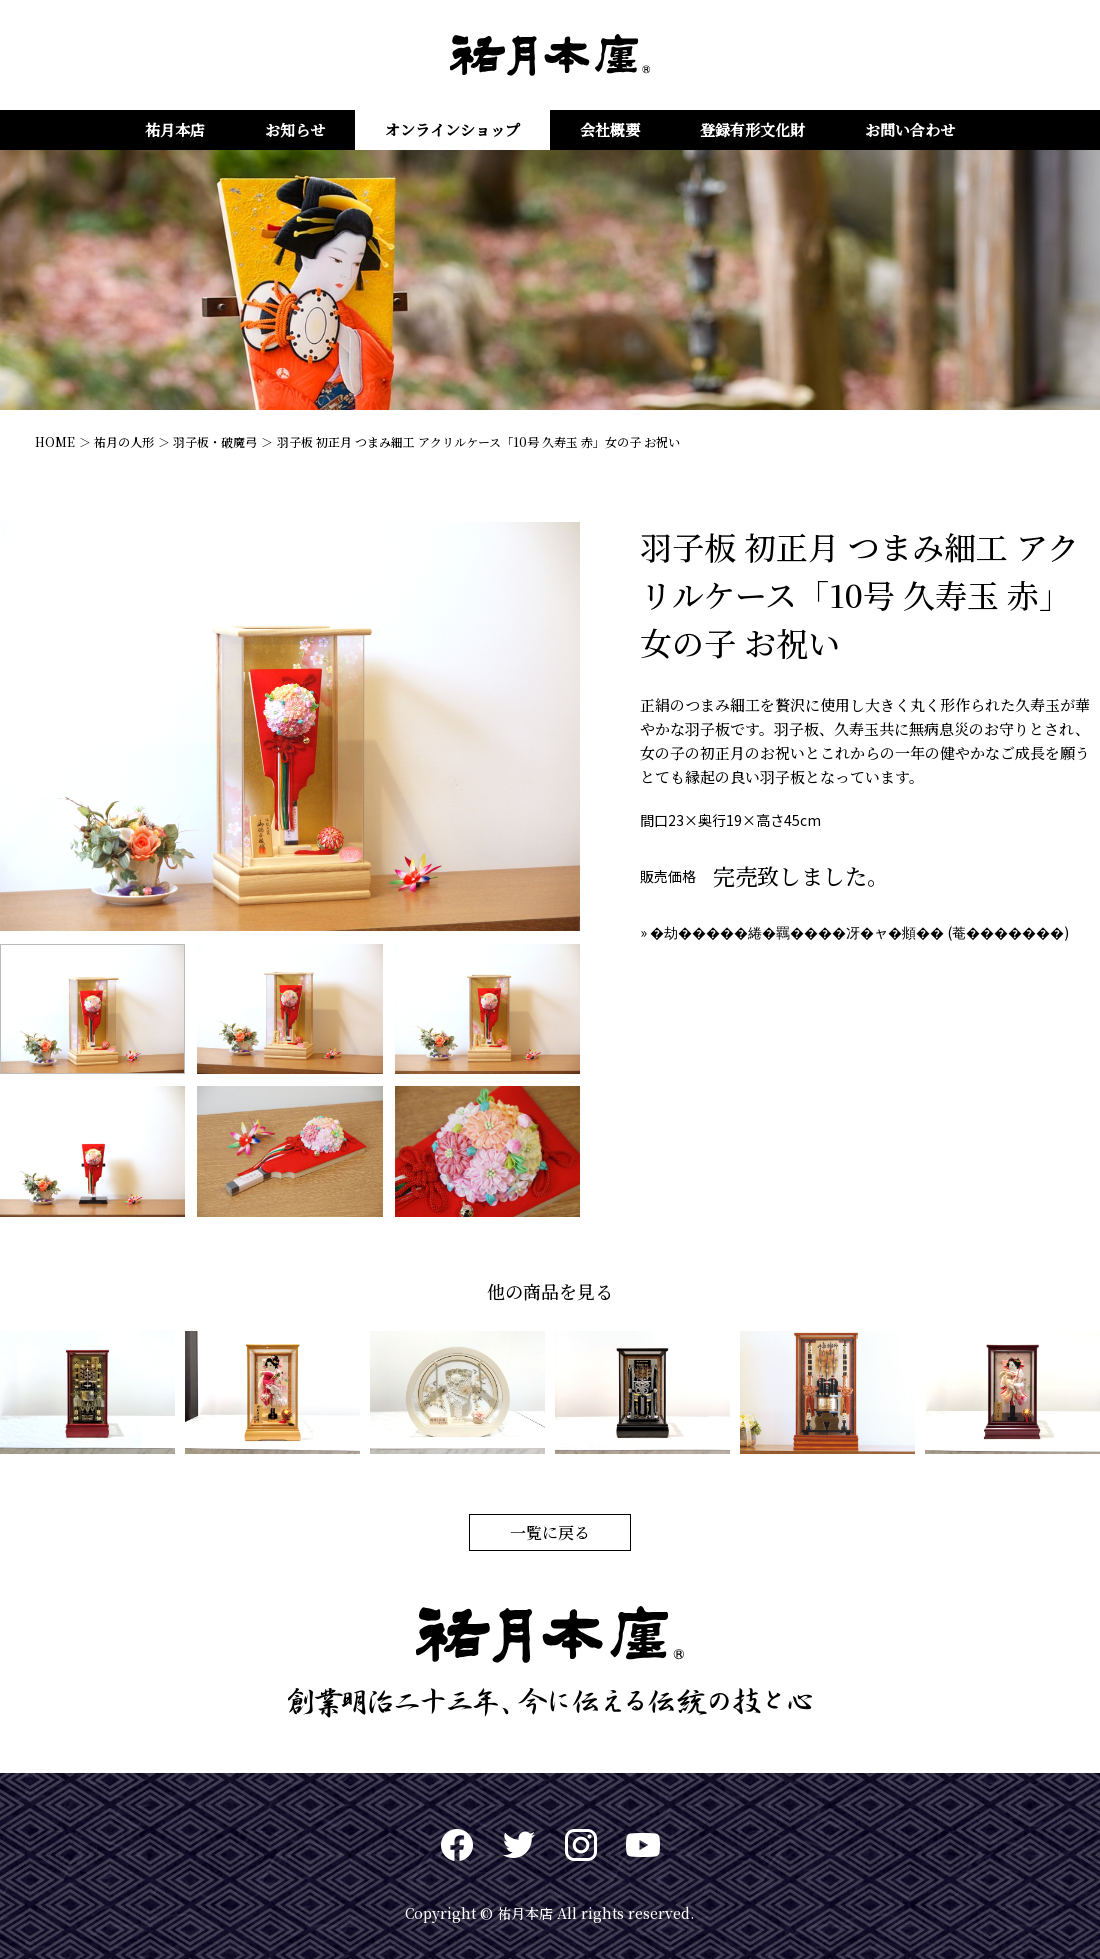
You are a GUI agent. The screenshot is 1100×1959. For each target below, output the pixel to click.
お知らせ (295, 129)
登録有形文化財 (752, 129)
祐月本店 (175, 129)
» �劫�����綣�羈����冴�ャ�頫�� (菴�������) (854, 932)
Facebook (457, 1845)
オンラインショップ (452, 129)
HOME (55, 441)
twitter (519, 1845)
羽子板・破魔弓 (215, 441)
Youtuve (643, 1845)
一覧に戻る (550, 1532)
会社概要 (610, 129)
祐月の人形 (124, 441)
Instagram (581, 1845)
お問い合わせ (910, 129)
